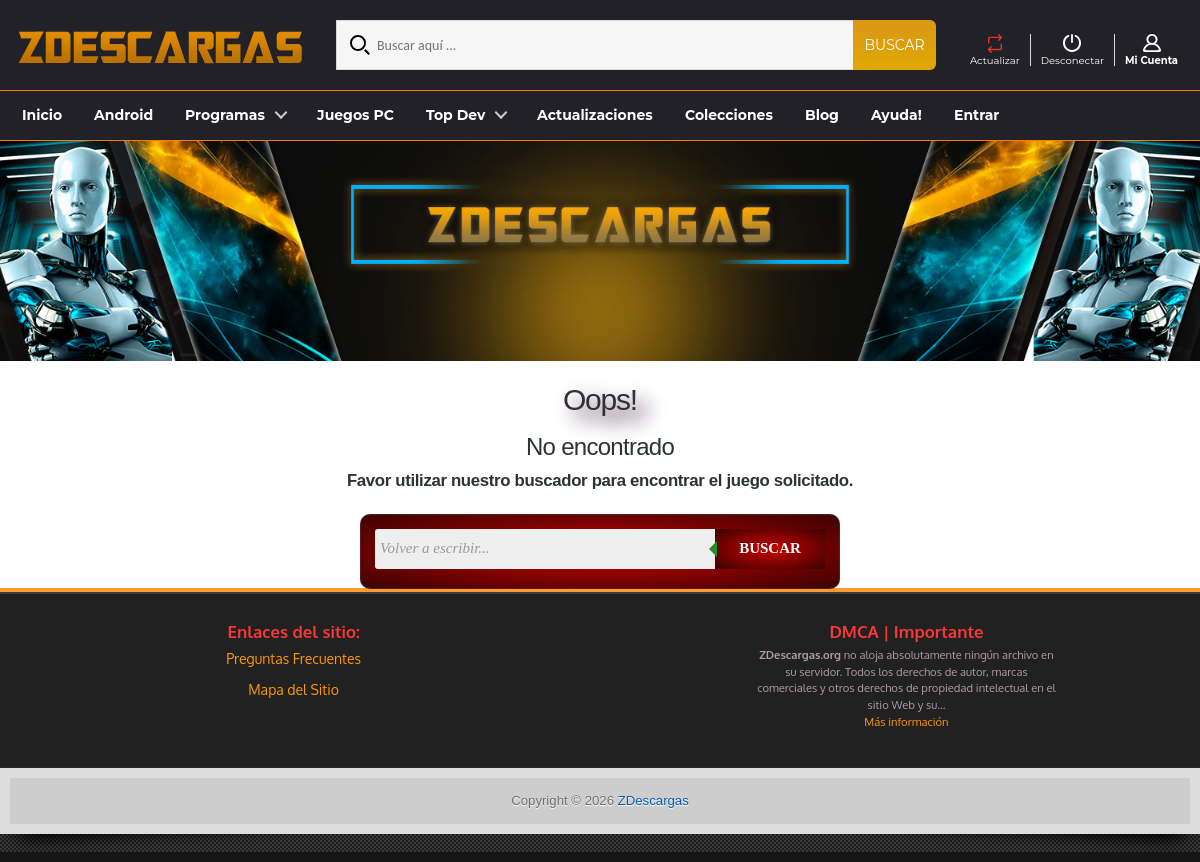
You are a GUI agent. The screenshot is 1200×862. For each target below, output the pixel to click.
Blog (822, 115)
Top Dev (455, 115)
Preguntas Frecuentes (293, 658)
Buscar (895, 45)
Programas (225, 115)
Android (123, 115)
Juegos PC (355, 115)
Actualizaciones (595, 115)
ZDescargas (653, 800)
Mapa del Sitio (293, 689)
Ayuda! (896, 115)
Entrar (976, 115)
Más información (906, 721)
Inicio (42, 115)
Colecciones (729, 115)
